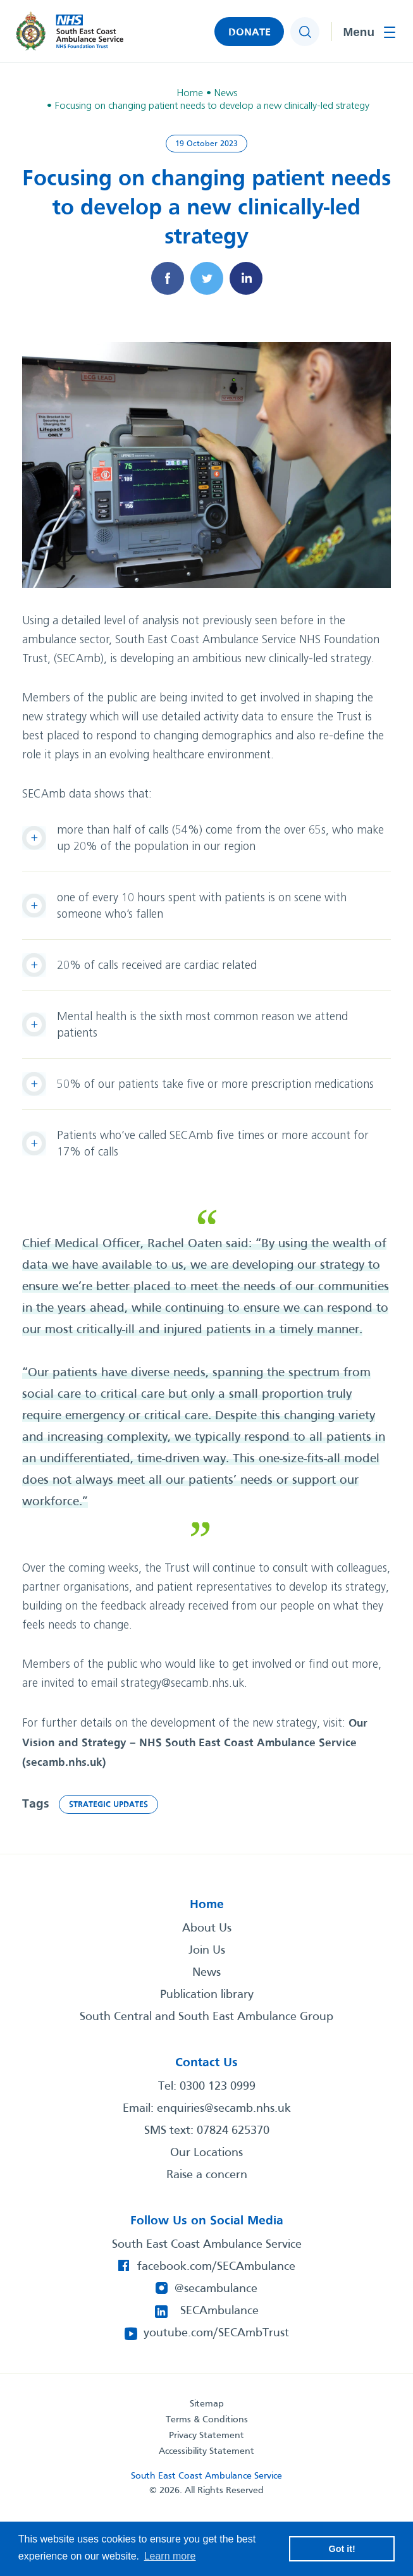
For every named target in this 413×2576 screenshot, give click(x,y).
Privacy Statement (206, 2435)
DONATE (249, 32)
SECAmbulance (219, 2311)
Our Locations (206, 2153)
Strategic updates (108, 1805)
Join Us (206, 1950)
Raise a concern (206, 2175)
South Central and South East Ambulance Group (206, 2017)
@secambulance (216, 2289)
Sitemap (207, 2404)
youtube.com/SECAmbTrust (216, 2333)
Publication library (207, 1994)
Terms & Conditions (207, 2419)
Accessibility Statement (206, 2451)
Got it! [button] (342, 2549)
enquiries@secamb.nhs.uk (224, 2108)
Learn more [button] (170, 2556)
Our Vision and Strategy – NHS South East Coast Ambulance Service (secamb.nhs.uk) (194, 1743)
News (206, 1972)
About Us (206, 1928)
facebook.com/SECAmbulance (216, 2266)
